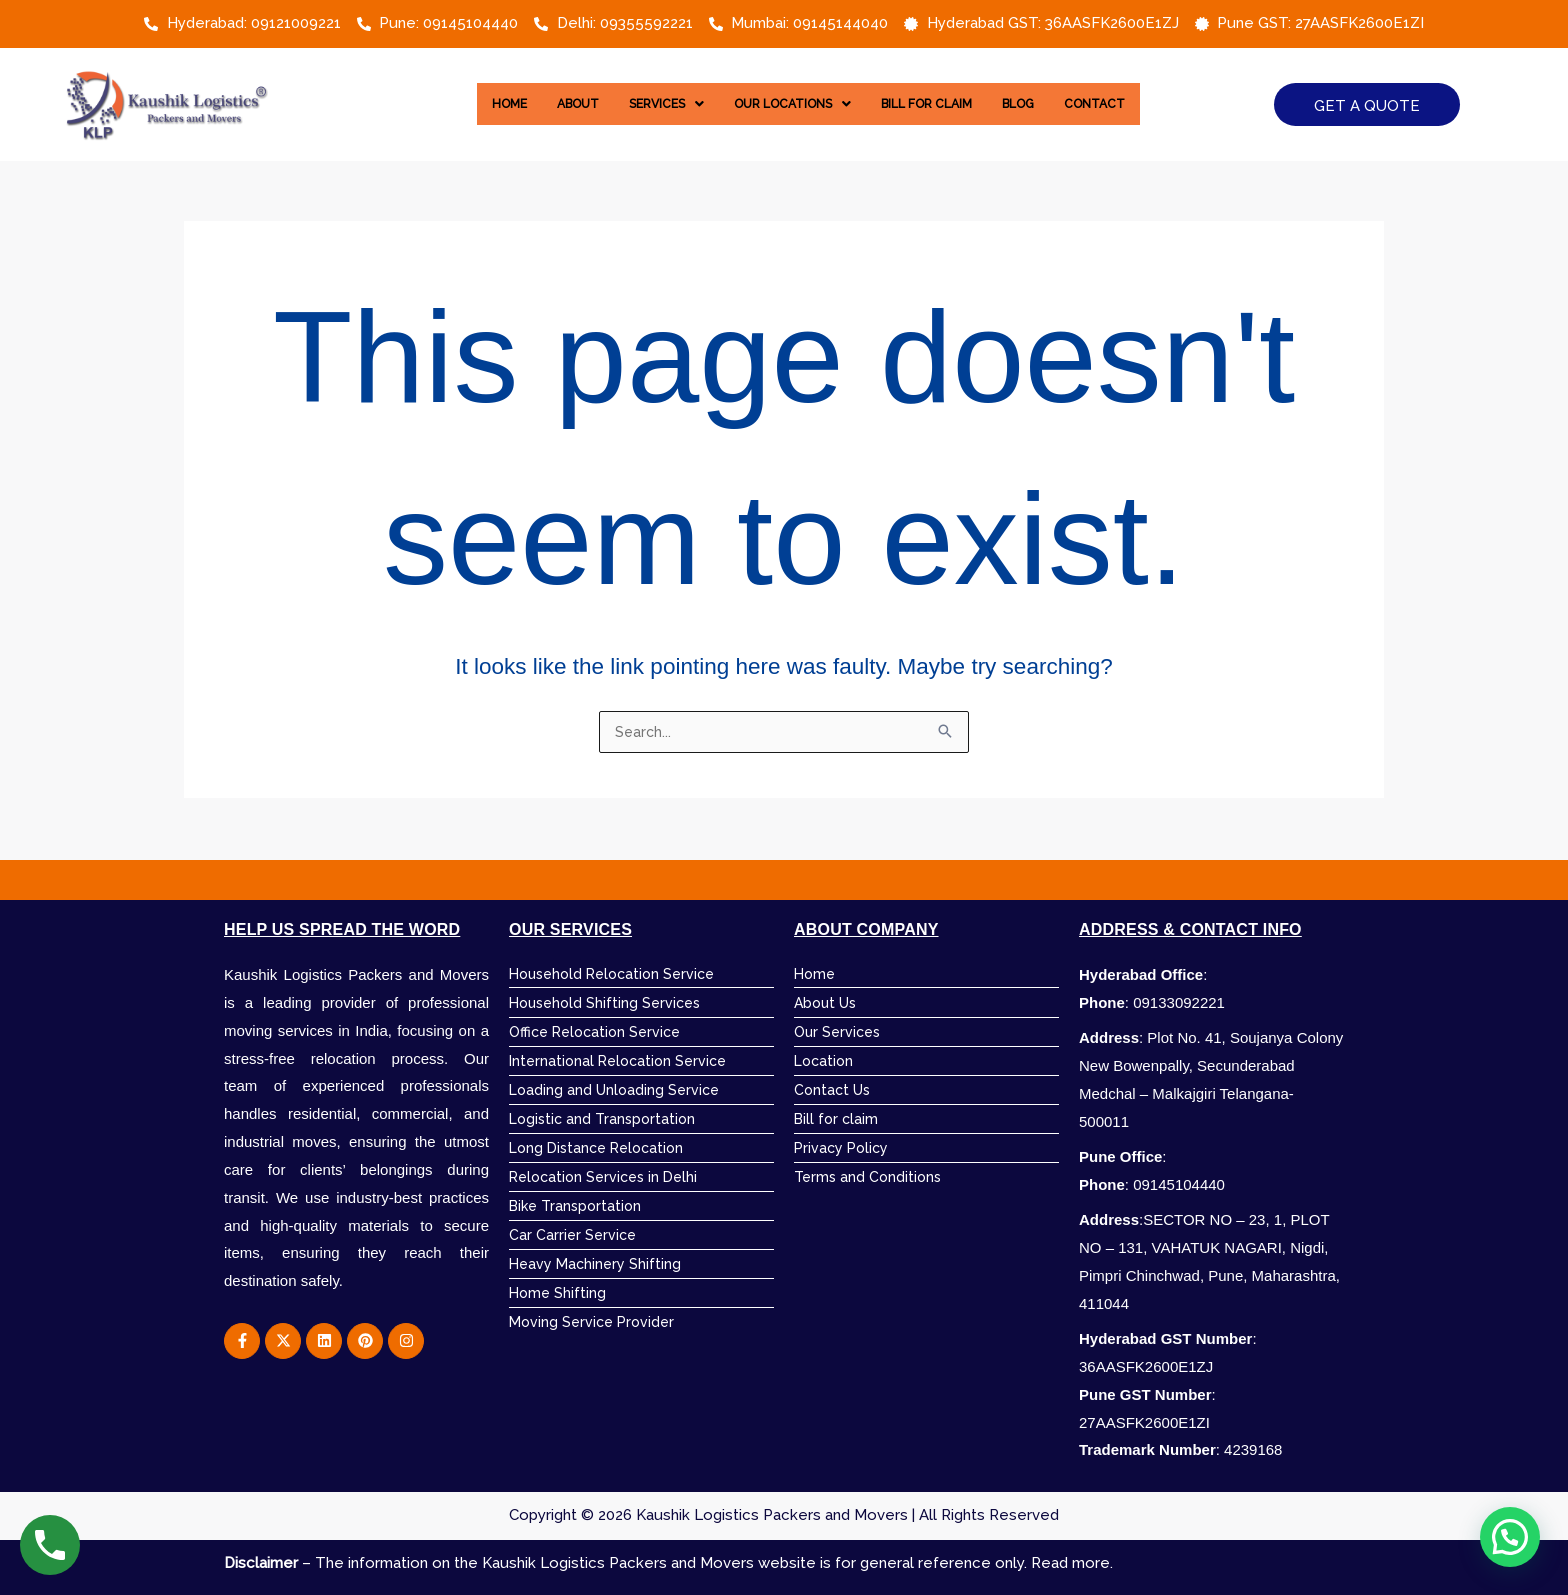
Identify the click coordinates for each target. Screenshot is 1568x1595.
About (553, 104)
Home (478, 104)
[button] (650, 104)
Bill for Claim (939, 104)
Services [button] (650, 104)
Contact (1125, 104)
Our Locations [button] (789, 104)
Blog (1041, 104)
